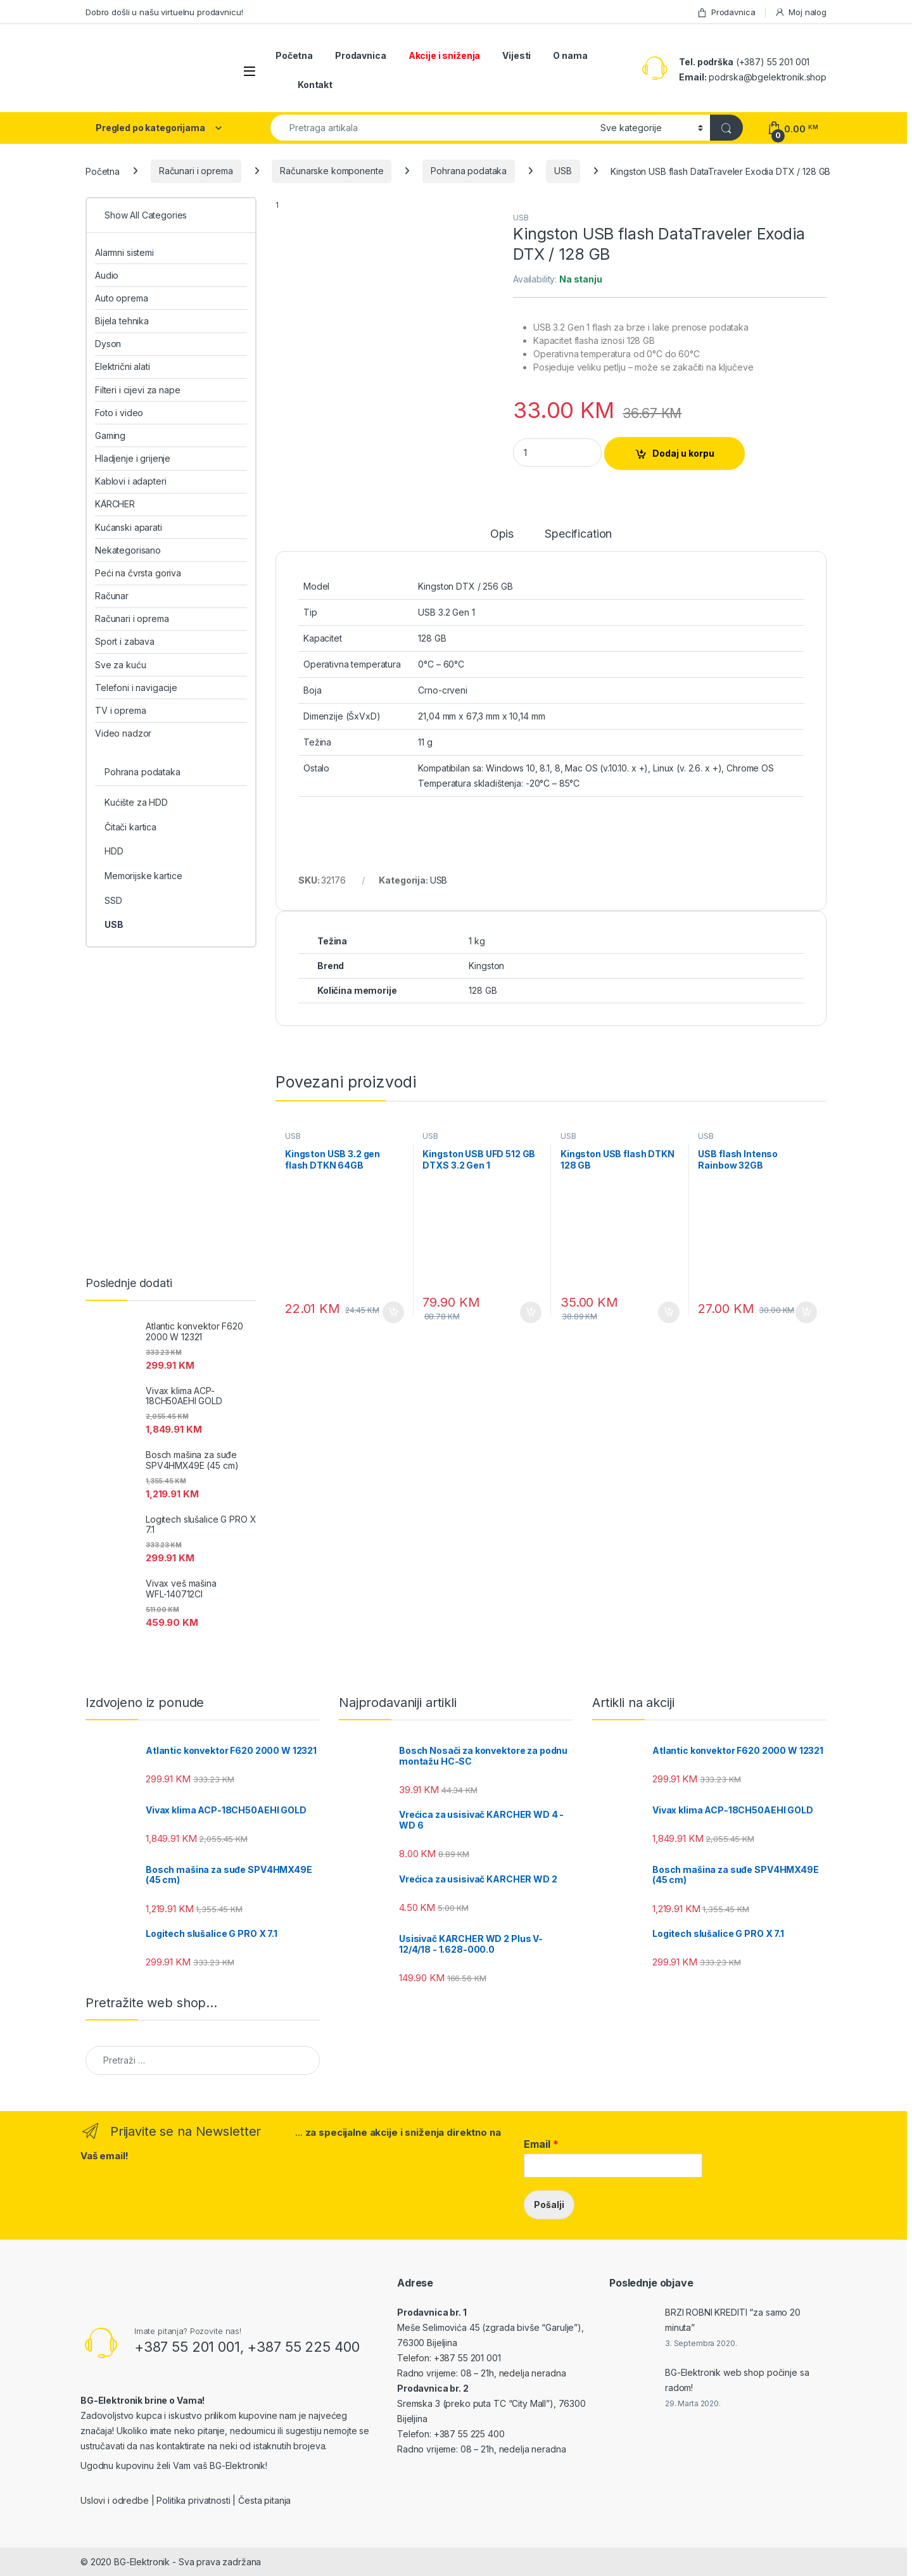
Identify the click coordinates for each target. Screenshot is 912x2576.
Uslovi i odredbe (114, 2500)
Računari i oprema (196, 170)
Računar (112, 595)
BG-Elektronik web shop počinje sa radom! (737, 2380)
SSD (113, 900)
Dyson (108, 343)
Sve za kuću (120, 664)
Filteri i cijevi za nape (137, 389)
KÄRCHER (115, 503)
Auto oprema (121, 298)
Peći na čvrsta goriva (138, 573)
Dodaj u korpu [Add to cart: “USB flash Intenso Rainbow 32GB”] (806, 1312)
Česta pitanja (264, 2500)
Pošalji (549, 2204)
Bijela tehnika (122, 320)
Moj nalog (800, 12)
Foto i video (119, 412)
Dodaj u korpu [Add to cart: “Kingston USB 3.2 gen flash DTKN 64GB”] (393, 1312)
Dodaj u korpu (683, 453)
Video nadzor (123, 733)
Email (541, 2144)
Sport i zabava (125, 641)
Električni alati (122, 366)
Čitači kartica (130, 827)
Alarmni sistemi (124, 252)
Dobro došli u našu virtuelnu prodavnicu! (164, 12)
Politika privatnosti (193, 2500)
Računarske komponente (331, 170)
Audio (106, 275)
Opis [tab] (502, 534)
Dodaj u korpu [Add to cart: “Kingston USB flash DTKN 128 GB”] (669, 1312)
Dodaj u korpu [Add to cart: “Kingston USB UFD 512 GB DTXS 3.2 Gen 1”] (531, 1312)
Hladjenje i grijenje (132, 458)
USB (563, 170)
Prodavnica (726, 12)
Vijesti (516, 55)
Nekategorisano (128, 550)
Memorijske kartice (143, 875)
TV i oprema (120, 710)
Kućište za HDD (136, 802)
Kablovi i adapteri (130, 481)
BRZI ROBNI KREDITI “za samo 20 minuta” (733, 2320)
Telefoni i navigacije (136, 687)
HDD (114, 851)
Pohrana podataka (469, 170)
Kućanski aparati (128, 527)
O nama (570, 55)
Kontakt (315, 84)
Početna (294, 55)
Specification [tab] (578, 534)
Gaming (110, 435)
